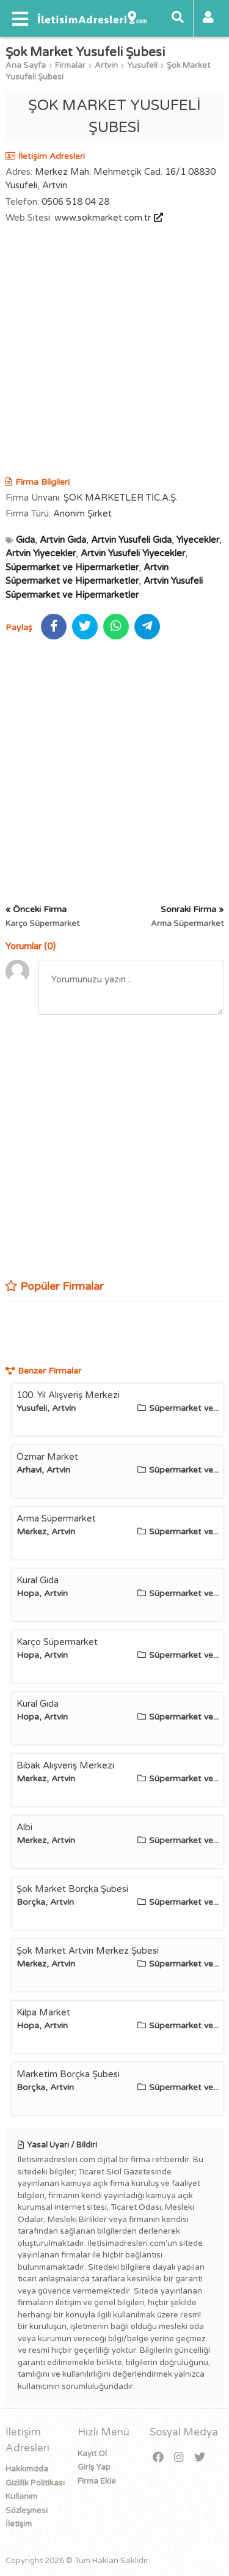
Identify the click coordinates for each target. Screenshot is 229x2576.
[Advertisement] (114, 351)
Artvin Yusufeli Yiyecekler (133, 553)
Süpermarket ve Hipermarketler (72, 567)
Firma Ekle (97, 2481)
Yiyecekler (197, 539)
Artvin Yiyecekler (40, 553)
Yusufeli (142, 65)
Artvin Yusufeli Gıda (131, 539)
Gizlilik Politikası (35, 2483)
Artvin (106, 65)
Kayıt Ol (92, 2454)
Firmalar (70, 65)
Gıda (25, 539)
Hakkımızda (26, 2469)
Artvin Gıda (63, 539)
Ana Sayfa (25, 65)
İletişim (18, 2524)
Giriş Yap (94, 2467)
